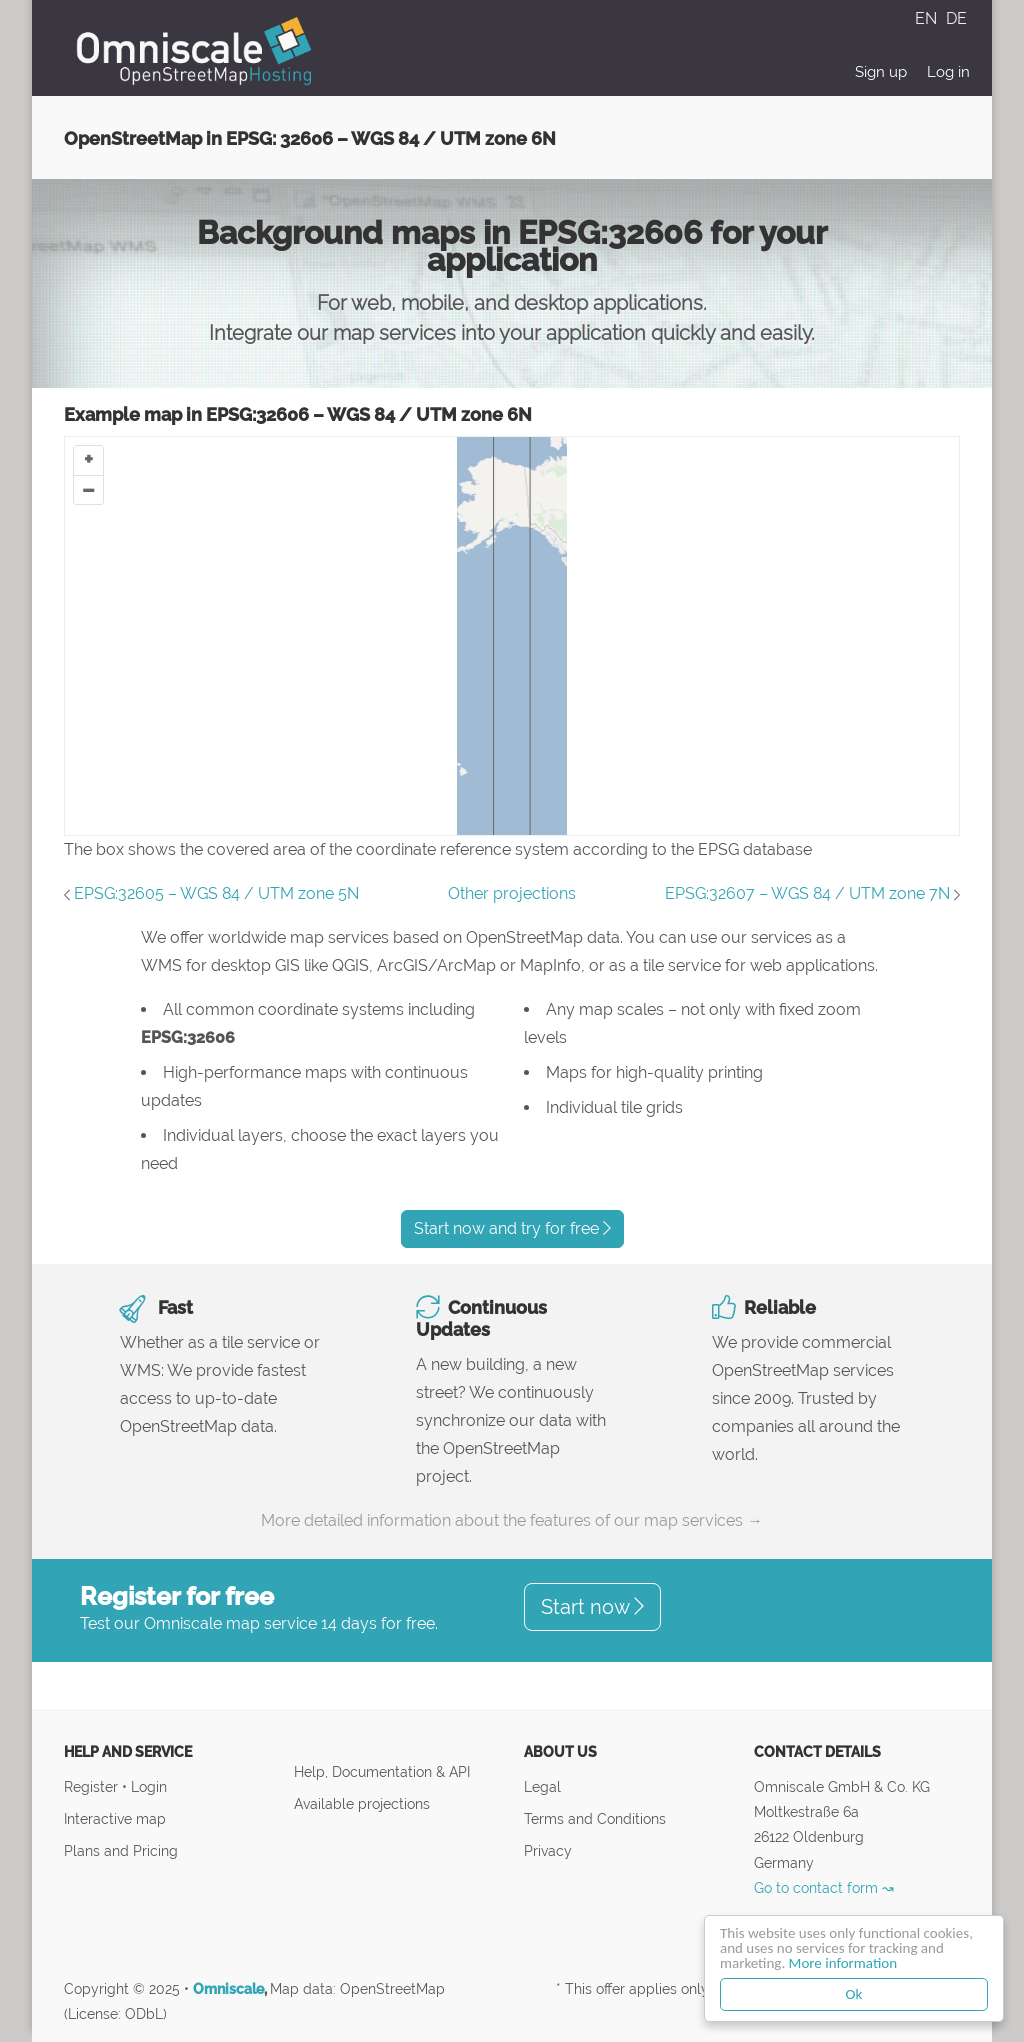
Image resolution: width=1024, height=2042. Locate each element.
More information (843, 1963)
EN (928, 18)
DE (956, 18)
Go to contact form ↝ (824, 1887)
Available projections (362, 1803)
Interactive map (115, 1818)
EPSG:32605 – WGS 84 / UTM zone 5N (216, 893)
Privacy (548, 1850)
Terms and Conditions (595, 1818)
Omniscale (228, 1989)
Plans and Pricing (121, 1850)
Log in (948, 72)
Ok (854, 1994)
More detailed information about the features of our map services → (512, 1520)
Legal (542, 1786)
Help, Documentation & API (382, 1771)
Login (149, 1786)
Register (93, 1786)
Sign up (881, 72)
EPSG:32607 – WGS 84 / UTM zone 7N (807, 893)
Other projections (512, 893)
